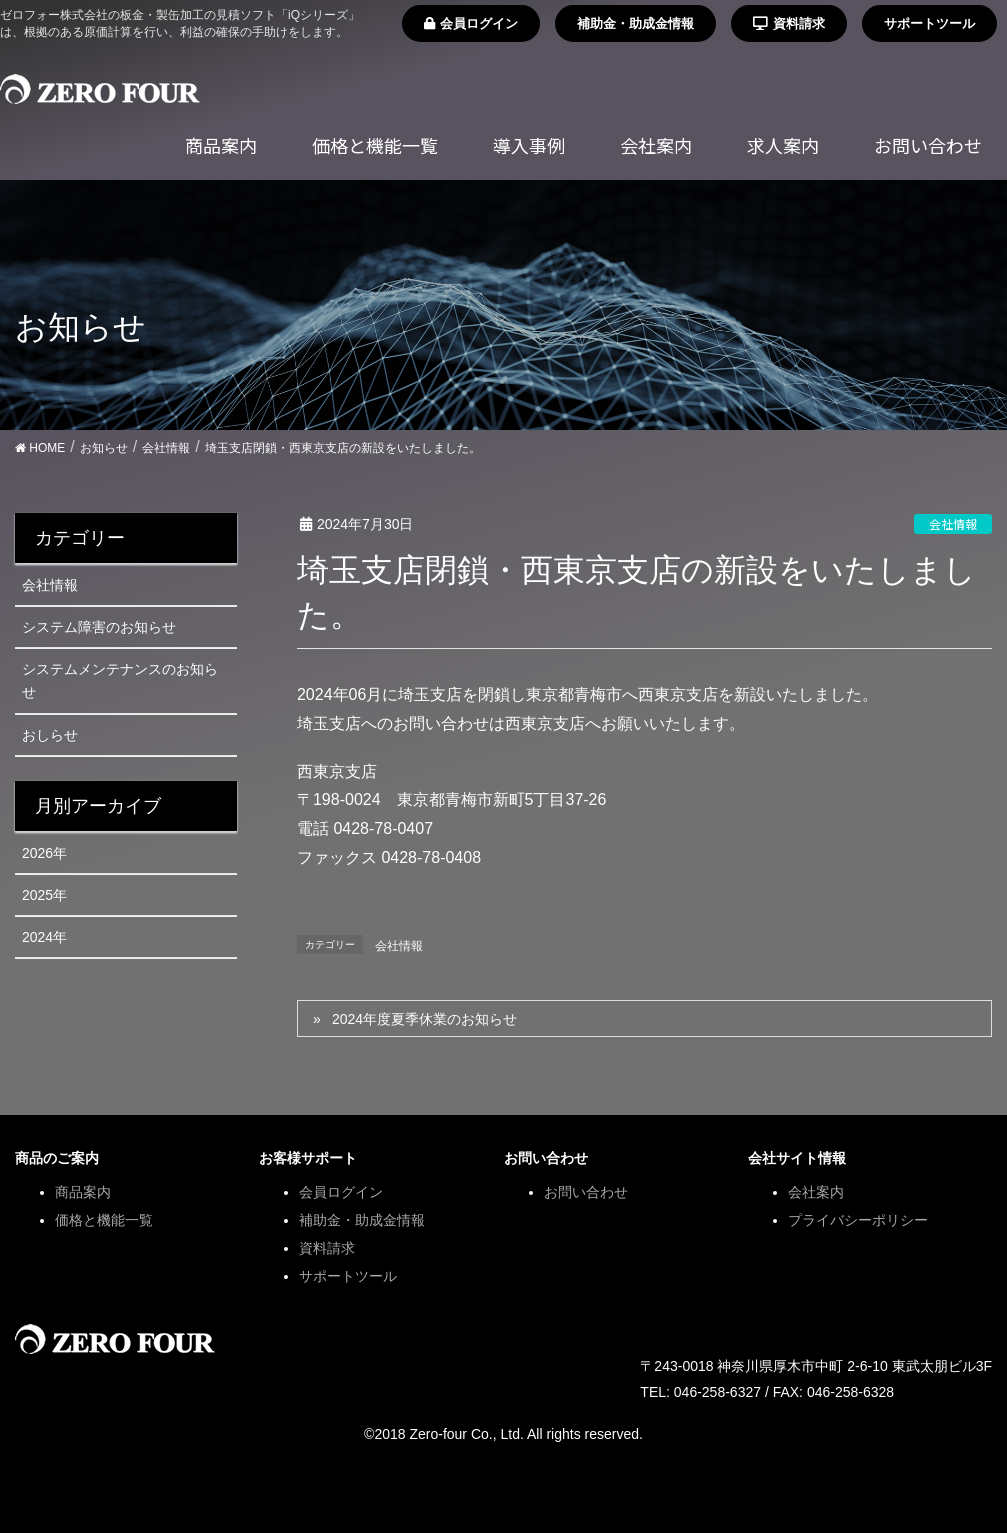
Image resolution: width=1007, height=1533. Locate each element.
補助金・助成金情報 (635, 23)
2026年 (44, 853)
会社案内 (816, 1192)
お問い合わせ (586, 1192)
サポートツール (929, 23)
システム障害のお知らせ (99, 627)
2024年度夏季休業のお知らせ (424, 1019)
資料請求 (789, 23)
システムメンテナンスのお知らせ (120, 680)
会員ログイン (471, 23)
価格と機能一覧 (104, 1220)
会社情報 (953, 523)
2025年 (44, 895)
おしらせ (50, 735)
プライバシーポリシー (858, 1220)
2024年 (44, 937)
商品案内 (83, 1192)
